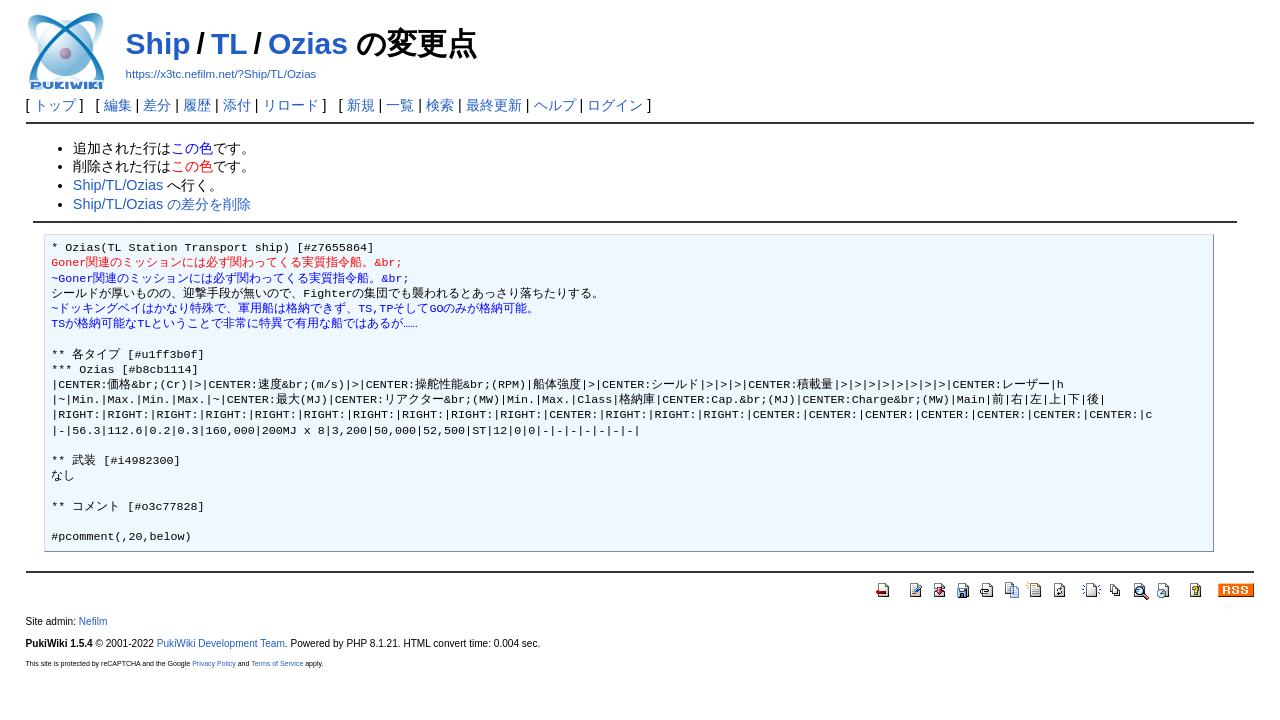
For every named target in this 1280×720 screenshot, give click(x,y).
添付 (237, 105)
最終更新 (494, 105)
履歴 (197, 105)
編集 (118, 105)
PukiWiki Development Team (221, 643)
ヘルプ (555, 105)
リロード (291, 105)
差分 (157, 105)
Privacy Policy (214, 663)
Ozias (308, 43)
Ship (158, 43)
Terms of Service (277, 663)
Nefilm (93, 621)
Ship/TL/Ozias (118, 185)
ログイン (615, 105)
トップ (55, 105)
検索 (440, 105)
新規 (361, 105)
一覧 (400, 105)
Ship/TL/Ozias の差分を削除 (162, 204)
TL (229, 43)
